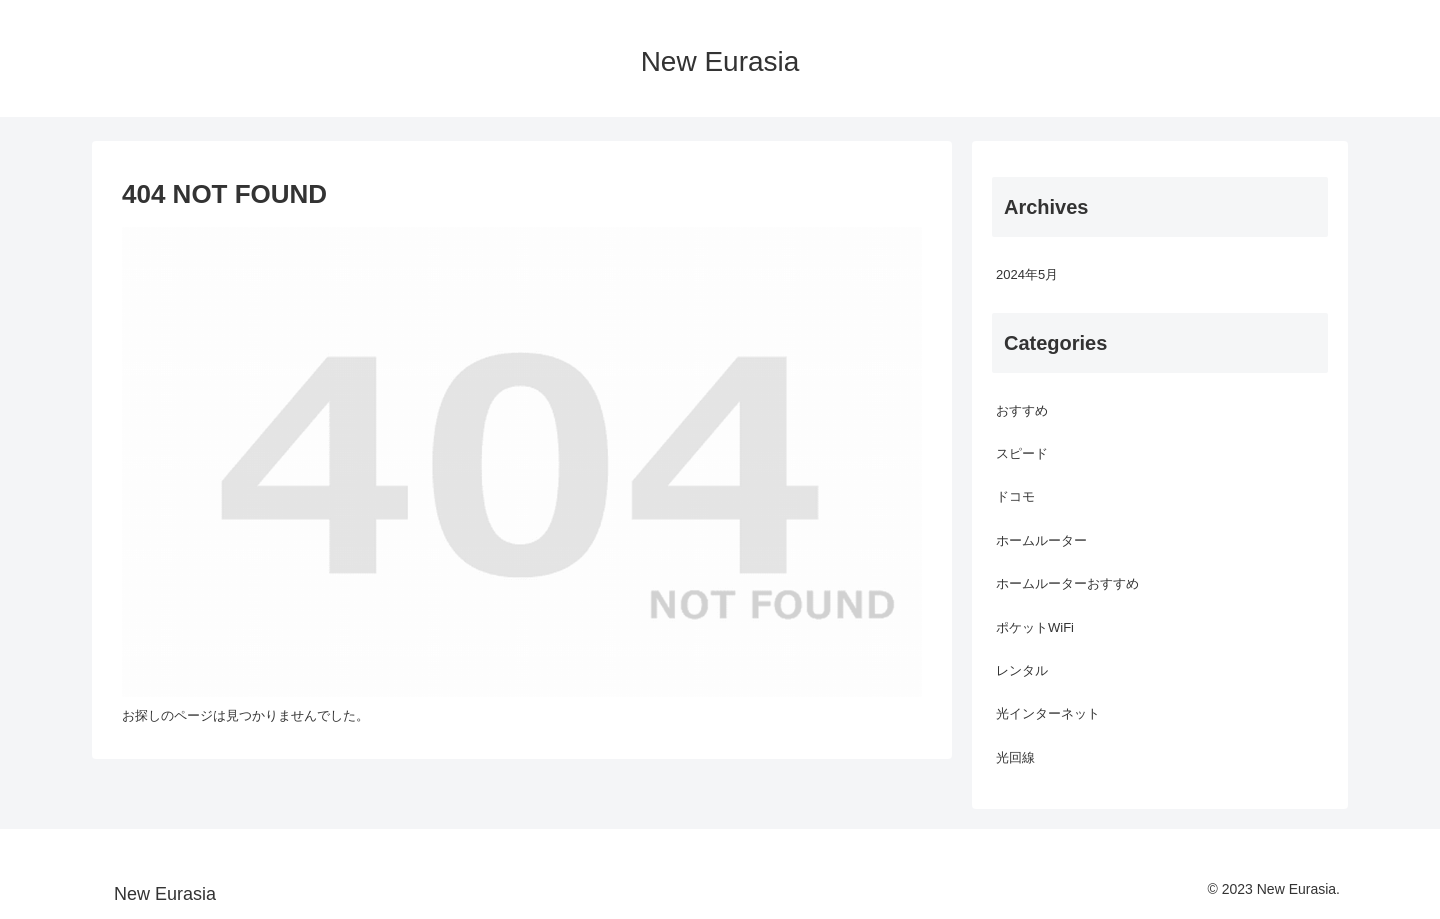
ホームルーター (1041, 540)
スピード (1022, 453)
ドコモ (1015, 496)
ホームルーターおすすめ (1067, 583)
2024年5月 (1027, 274)
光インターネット (1048, 713)
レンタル (1022, 670)
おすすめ (1022, 410)
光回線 (1015, 757)
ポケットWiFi (1035, 627)
